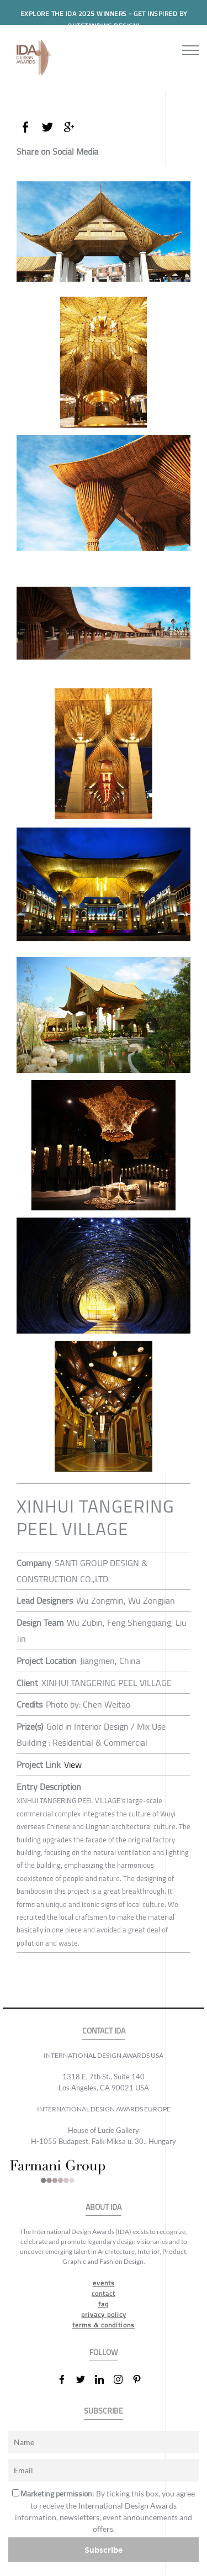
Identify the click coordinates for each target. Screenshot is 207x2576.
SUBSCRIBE (103, 2411)
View (73, 1764)
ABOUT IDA (103, 2207)
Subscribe (103, 2549)
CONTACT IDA (103, 2031)
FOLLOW (103, 2352)
